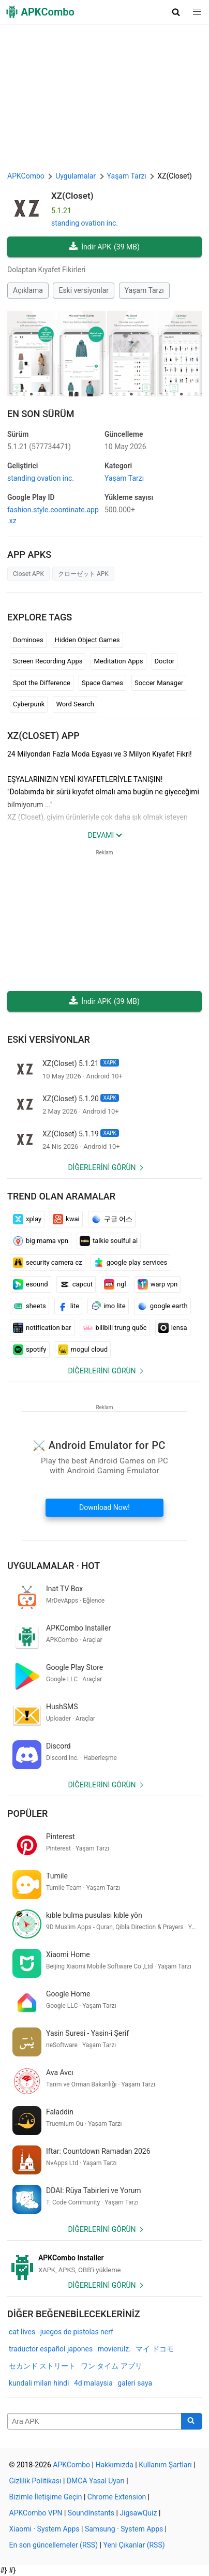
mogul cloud (83, 1349)
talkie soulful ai (109, 1241)
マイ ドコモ (154, 2349)
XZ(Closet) (72, 195)
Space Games (102, 683)
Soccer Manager (159, 683)
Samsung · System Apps (124, 2529)
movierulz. (114, 2349)
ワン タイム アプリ (111, 2366)
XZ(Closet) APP (43, 735)
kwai (66, 1219)
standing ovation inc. (84, 223)
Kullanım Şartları (165, 2465)
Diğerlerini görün (102, 1167)
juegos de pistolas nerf (76, 2332)
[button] (176, 12)
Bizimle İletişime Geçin (45, 2497)
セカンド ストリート (42, 2366)
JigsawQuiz (138, 2513)
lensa (172, 1328)
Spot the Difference (41, 683)
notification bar (42, 1328)
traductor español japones (51, 2349)
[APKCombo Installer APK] (104, 2264)
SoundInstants (91, 2513)
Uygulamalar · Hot (53, 1565)
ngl (115, 1284)
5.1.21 (39, 446)
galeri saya (134, 2383)
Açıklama (28, 290)
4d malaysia (93, 2383)
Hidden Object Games (87, 640)
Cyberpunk (28, 704)
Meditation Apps (118, 661)
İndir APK (104, 247)
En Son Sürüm (40, 413)
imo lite (108, 1306)
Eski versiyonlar (83, 290)
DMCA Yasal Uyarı (96, 2481)
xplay (27, 1219)
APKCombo (25, 176)
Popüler (27, 1813)
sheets (29, 1306)
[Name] (94, 2421)
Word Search (75, 704)
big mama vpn (40, 1241)
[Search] (191, 2421)
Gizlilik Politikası (35, 2481)
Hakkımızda (114, 2465)
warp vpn (158, 1284)
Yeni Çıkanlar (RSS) (134, 2545)
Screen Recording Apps (47, 661)
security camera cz (47, 1262)
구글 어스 (111, 1219)
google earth (162, 1306)
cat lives (22, 2332)
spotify (30, 1349)
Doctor (165, 661)
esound (30, 1284)
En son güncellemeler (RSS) (53, 2545)
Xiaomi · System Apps (44, 2529)
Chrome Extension (116, 2497)
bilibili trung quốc (115, 1328)
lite (68, 1306)
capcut (76, 1284)
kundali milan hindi (39, 2383)
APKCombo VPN (36, 2513)
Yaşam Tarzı (144, 290)
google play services (131, 1262)
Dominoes (28, 640)
